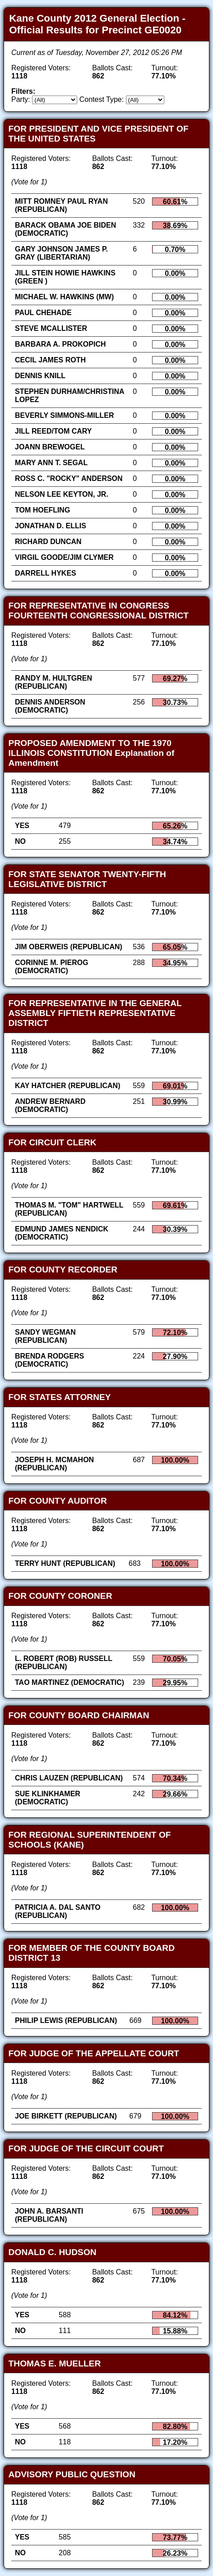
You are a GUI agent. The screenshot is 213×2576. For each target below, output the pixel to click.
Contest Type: (101, 99)
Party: (20, 99)
